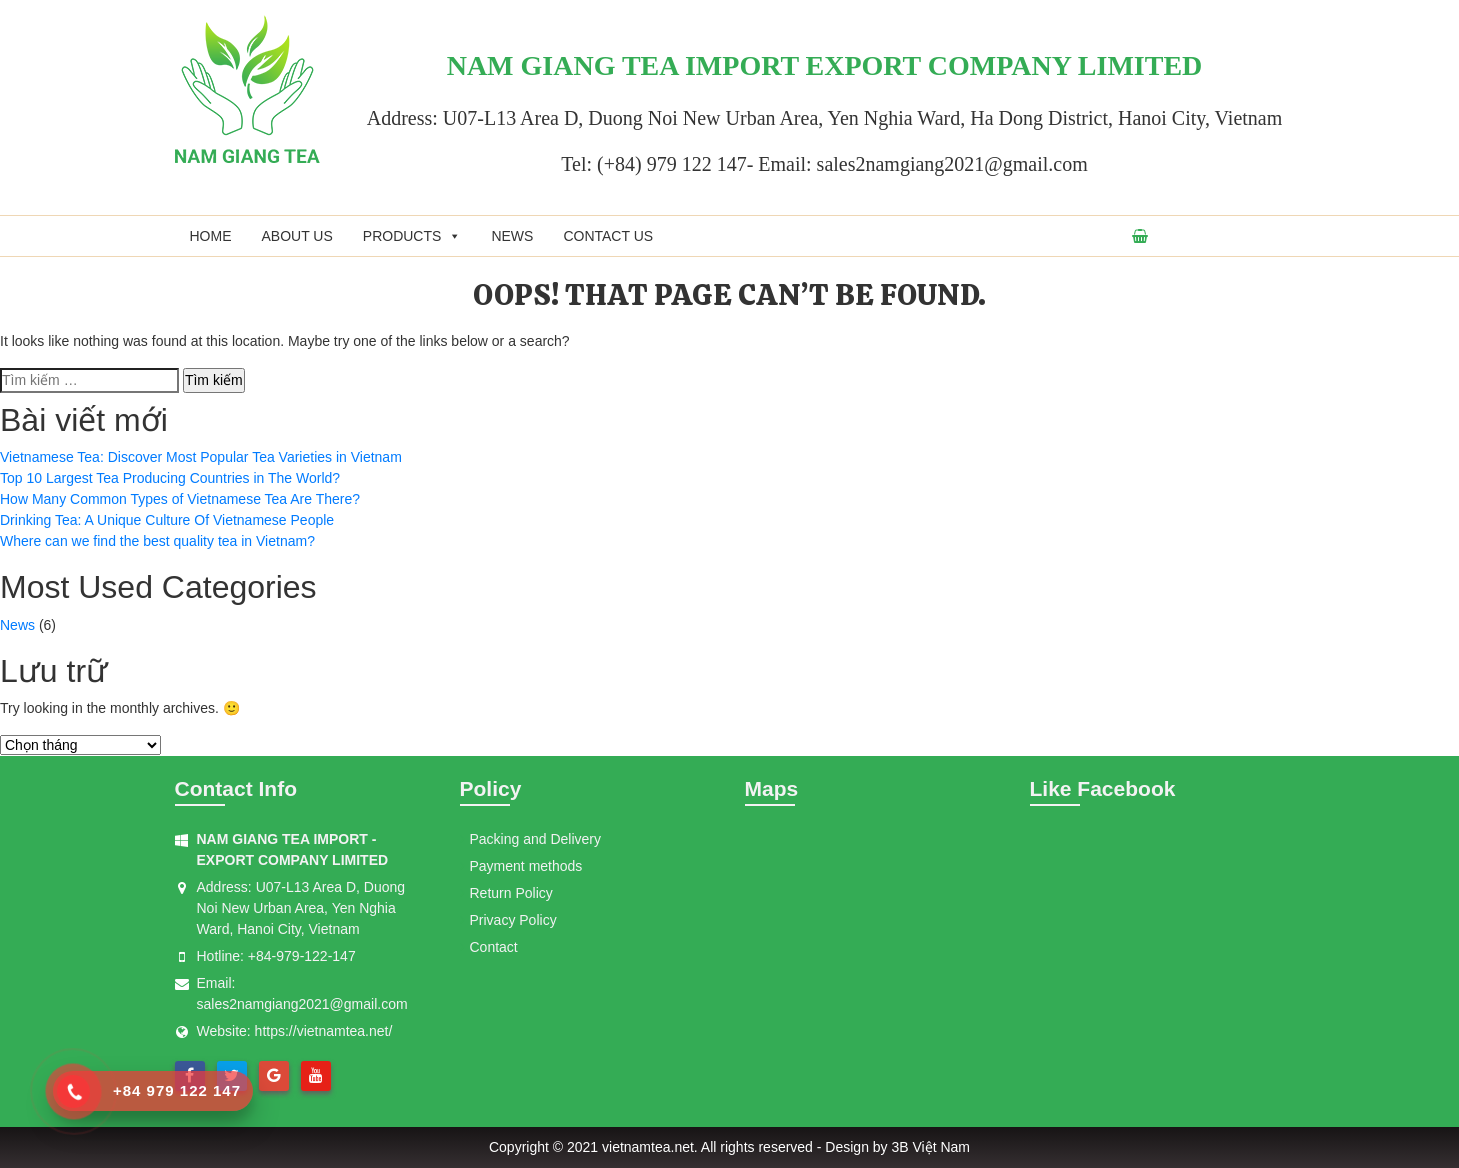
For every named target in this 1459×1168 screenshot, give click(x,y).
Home (211, 236)
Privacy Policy (513, 920)
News (512, 236)
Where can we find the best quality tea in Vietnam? (157, 541)
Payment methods (526, 866)
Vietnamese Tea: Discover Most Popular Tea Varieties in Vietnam (201, 457)
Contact (494, 947)
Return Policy (511, 893)
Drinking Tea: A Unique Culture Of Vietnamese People (167, 520)
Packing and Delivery (536, 839)
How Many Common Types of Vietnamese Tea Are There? (180, 499)
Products (412, 236)
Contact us (608, 236)
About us (297, 236)
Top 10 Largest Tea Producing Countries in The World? (170, 478)
